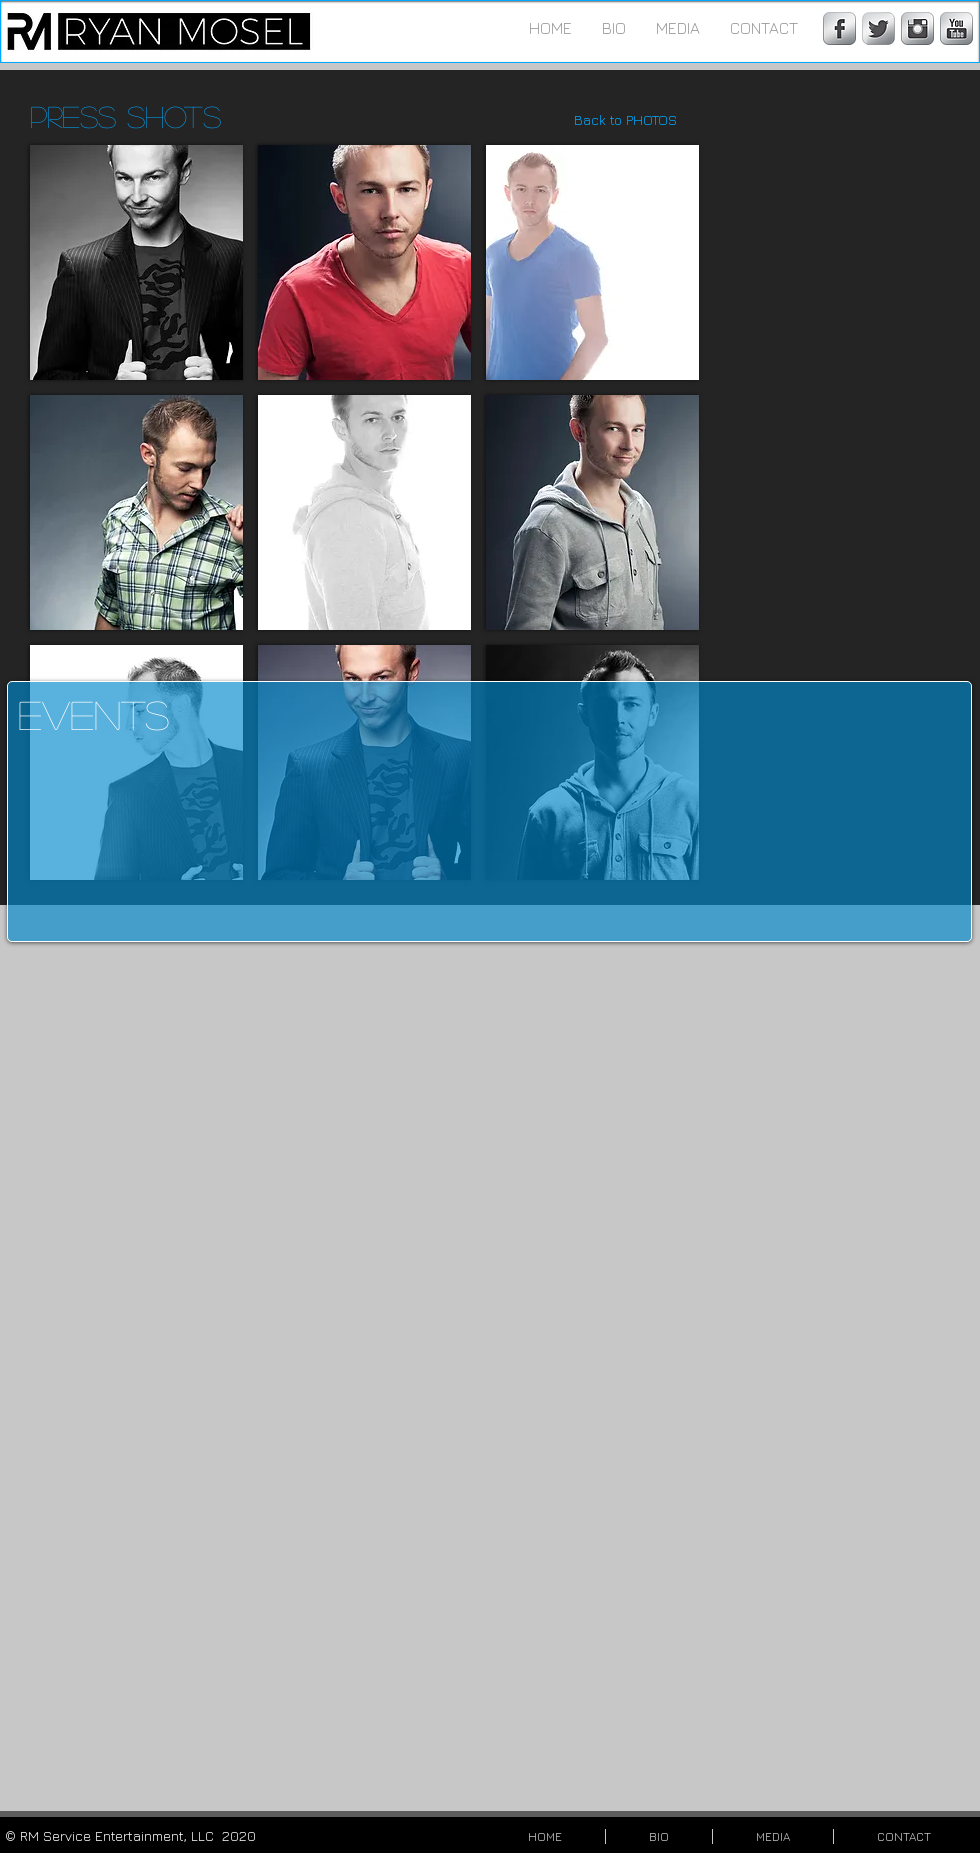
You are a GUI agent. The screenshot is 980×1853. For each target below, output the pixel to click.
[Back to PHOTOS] (625, 120)
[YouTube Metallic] (956, 28)
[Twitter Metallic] (878, 28)
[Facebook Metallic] (839, 28)
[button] (678, 28)
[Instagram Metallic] (917, 28)
